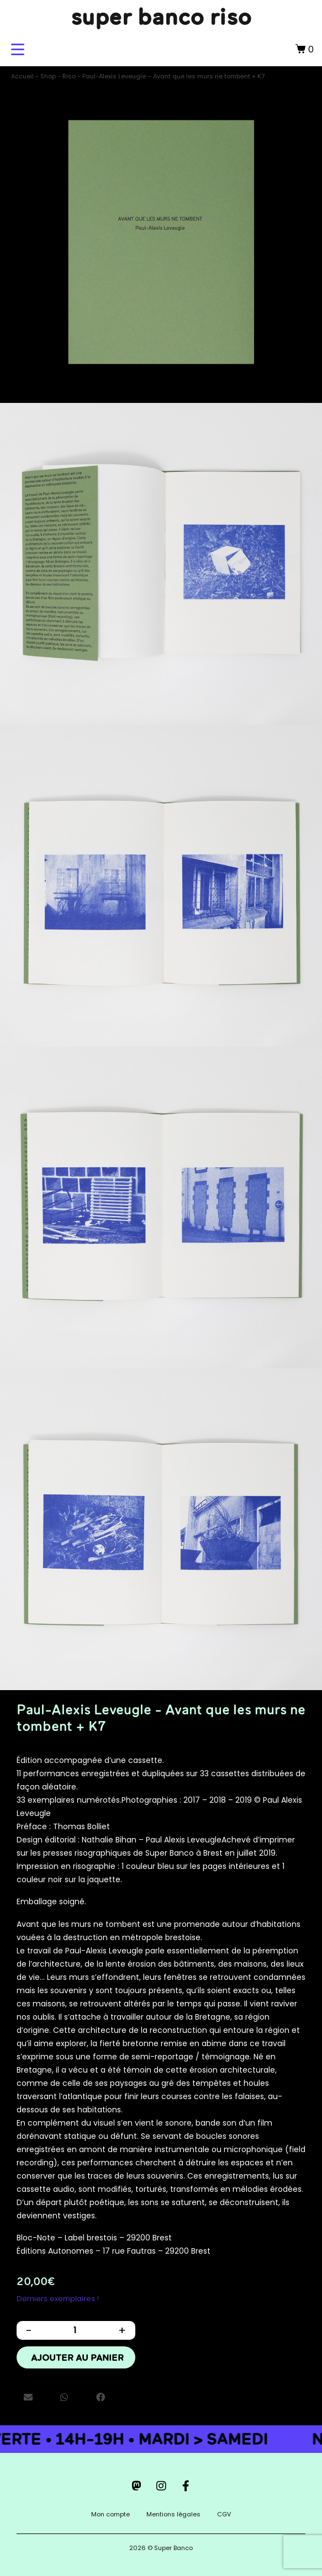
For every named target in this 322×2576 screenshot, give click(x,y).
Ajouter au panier (77, 2357)
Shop (48, 76)
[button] (28, 2397)
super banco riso (161, 16)
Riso (69, 76)
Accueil (22, 76)
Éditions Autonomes (55, 2250)
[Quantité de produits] (75, 2330)
